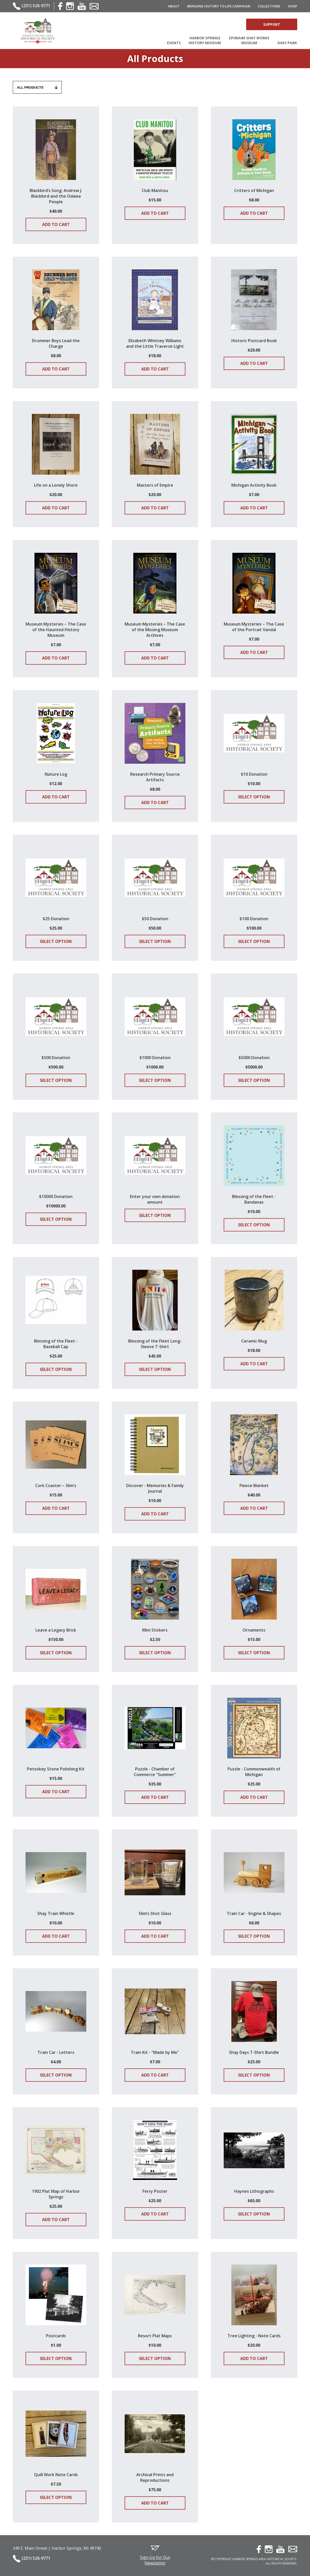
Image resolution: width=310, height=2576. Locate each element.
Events (174, 42)
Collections (269, 6)
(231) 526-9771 (36, 5)
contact (94, 6)
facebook (60, 6)
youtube (82, 6)
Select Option (254, 797)
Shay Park (287, 42)
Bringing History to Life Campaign (218, 6)
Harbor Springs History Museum (205, 40)
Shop (292, 6)
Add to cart (56, 224)
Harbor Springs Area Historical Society (38, 30)
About (174, 6)
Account (224, 24)
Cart (234, 24)
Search (215, 24)
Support (271, 24)
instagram (70, 6)
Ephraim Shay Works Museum (249, 40)
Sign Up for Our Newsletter (155, 2560)
